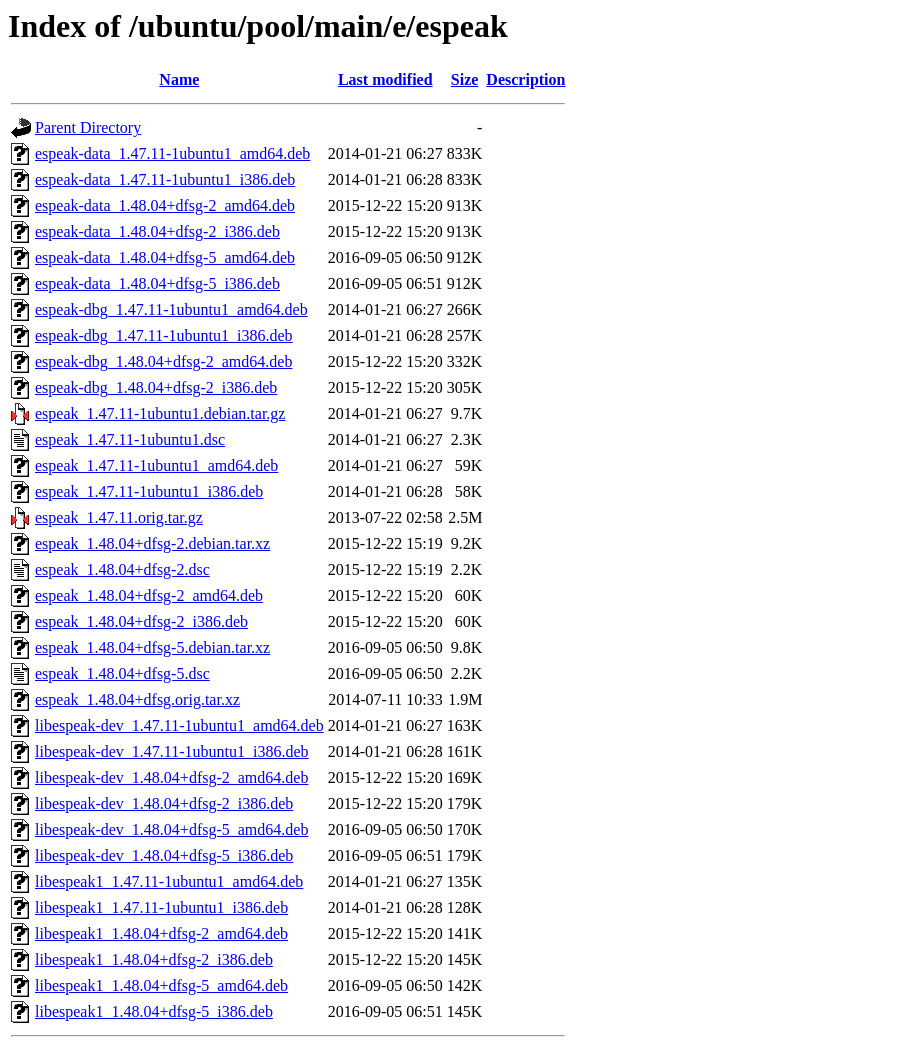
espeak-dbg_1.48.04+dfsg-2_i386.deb (156, 387)
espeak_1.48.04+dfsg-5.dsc (122, 673)
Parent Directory (88, 127)
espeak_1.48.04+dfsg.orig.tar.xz (137, 699)
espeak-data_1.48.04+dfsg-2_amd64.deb (165, 205)
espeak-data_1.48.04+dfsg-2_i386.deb (157, 231)
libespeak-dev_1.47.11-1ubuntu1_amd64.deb (179, 725)
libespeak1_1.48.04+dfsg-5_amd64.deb (161, 985)
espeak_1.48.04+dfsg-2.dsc (122, 569)
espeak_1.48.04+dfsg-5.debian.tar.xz (152, 647)
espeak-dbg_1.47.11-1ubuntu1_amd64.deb (171, 309)
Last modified (385, 79)
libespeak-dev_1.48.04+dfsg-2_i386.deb (164, 803)
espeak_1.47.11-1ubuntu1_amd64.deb (156, 465)
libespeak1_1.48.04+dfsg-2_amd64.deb (161, 933)
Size (465, 79)
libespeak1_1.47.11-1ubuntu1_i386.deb (161, 907)
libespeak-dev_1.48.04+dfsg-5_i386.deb (164, 855)
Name (179, 79)
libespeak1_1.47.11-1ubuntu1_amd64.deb (169, 881)
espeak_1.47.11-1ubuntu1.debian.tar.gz (160, 413)
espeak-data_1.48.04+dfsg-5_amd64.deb (165, 257)
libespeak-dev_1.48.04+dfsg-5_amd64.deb (171, 829)
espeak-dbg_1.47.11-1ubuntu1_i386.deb (164, 335)
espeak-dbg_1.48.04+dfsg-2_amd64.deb (163, 361)
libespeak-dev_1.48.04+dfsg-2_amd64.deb (171, 777)
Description (525, 79)
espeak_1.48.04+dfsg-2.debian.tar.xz (152, 543)
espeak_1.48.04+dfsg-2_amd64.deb (149, 595)
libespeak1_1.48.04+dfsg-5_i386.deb (154, 1011)
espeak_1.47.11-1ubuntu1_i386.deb (149, 491)
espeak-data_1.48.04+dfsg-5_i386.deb (157, 283)
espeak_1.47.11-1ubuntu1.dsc (130, 439)
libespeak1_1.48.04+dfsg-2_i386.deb (154, 959)
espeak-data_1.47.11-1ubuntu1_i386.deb (165, 179)
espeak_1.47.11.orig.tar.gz (119, 517)
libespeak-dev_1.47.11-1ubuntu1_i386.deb (172, 751)
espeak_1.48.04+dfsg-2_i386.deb (141, 621)
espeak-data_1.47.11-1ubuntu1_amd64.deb (172, 153)
